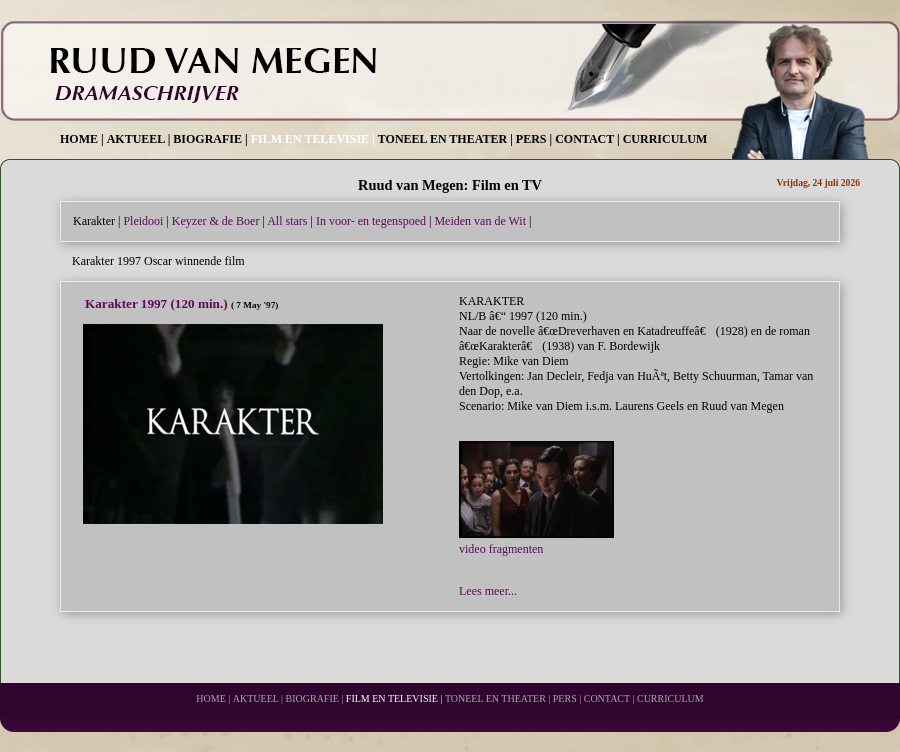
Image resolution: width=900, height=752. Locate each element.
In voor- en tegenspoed (371, 221)
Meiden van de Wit (480, 221)
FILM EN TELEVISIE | (313, 139)
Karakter (94, 221)
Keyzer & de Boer (216, 221)
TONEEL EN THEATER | (445, 139)
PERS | (534, 139)
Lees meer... (488, 591)
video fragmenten (536, 541)
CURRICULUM (665, 139)
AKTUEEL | (139, 139)
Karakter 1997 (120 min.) (158, 303)
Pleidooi (143, 221)
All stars (287, 221)
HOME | (82, 139)
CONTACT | (587, 139)
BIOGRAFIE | (210, 139)
